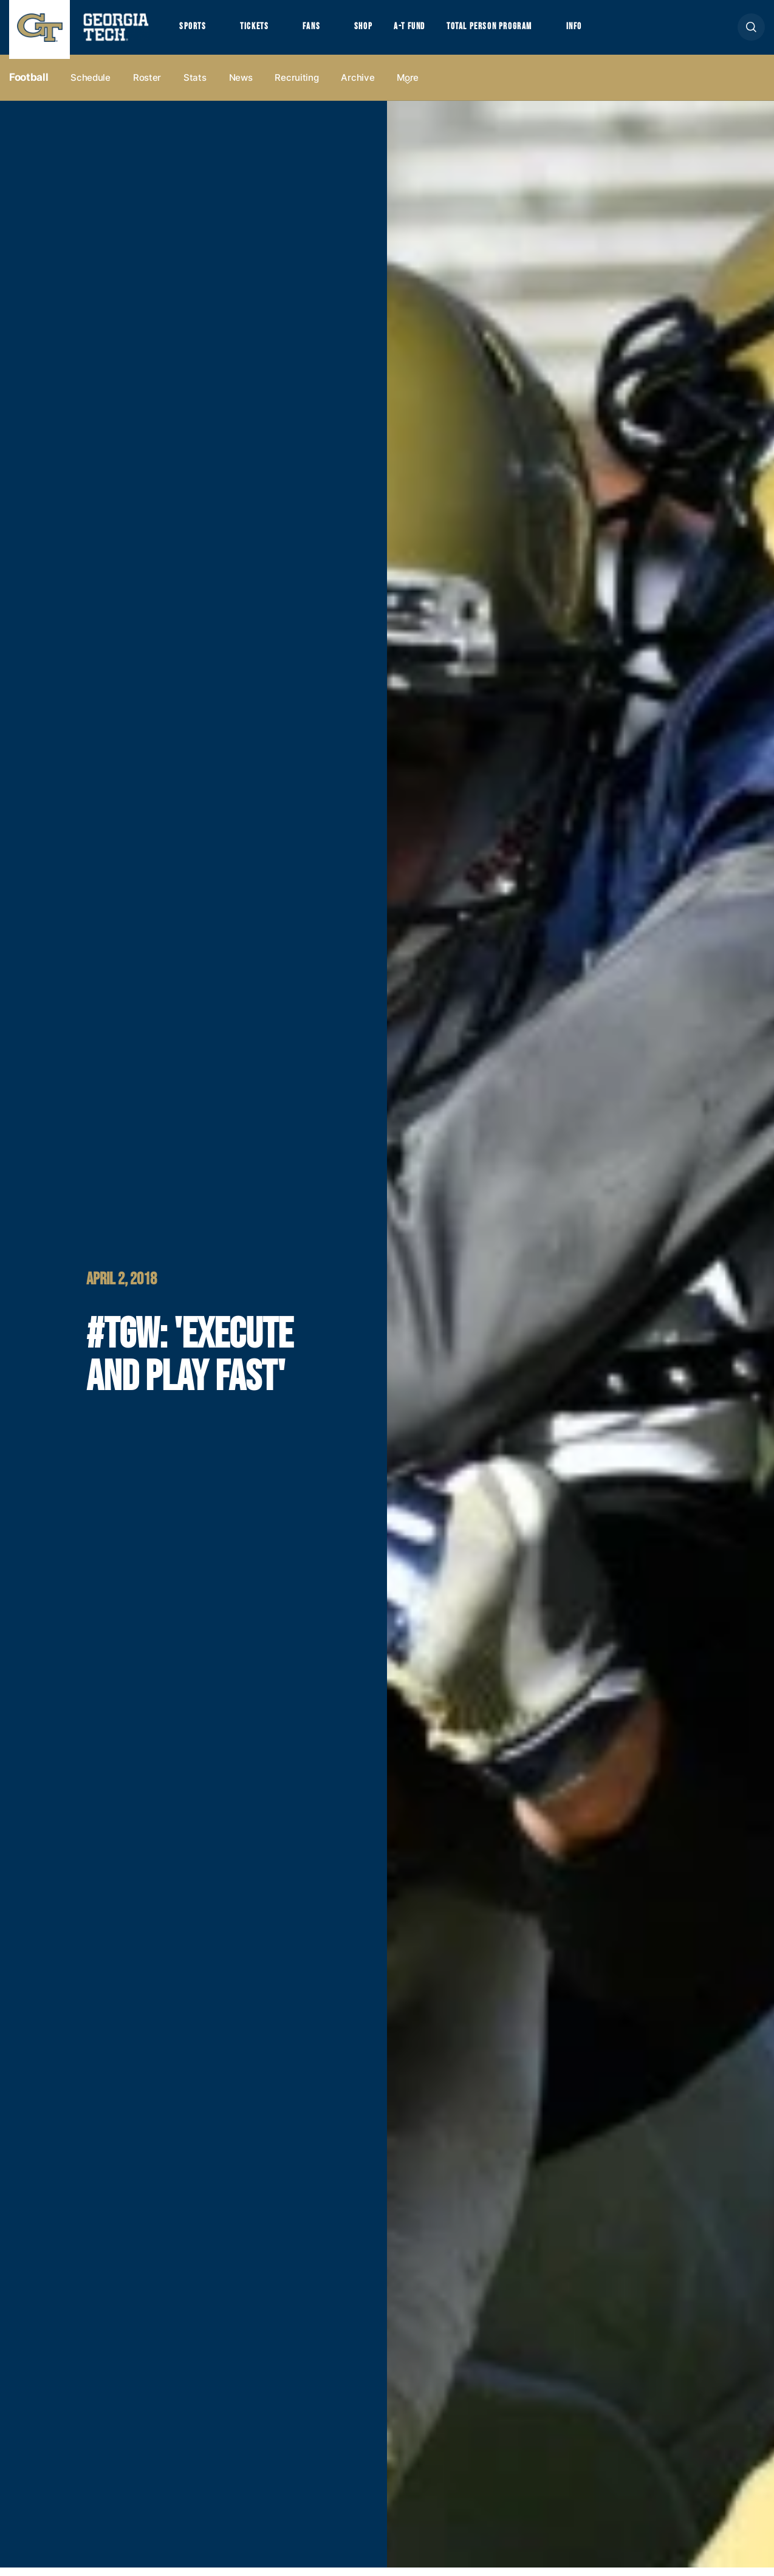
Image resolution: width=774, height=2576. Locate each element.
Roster (147, 86)
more (408, 86)
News (241, 86)
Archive (357, 86)
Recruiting (296, 86)
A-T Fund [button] (427, 31)
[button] (751, 31)
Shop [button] (377, 31)
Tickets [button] (260, 31)
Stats (195, 86)
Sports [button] (194, 31)
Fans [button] (321, 31)
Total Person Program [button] (514, 31)
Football (28, 86)
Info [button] (608, 31)
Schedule (90, 86)
